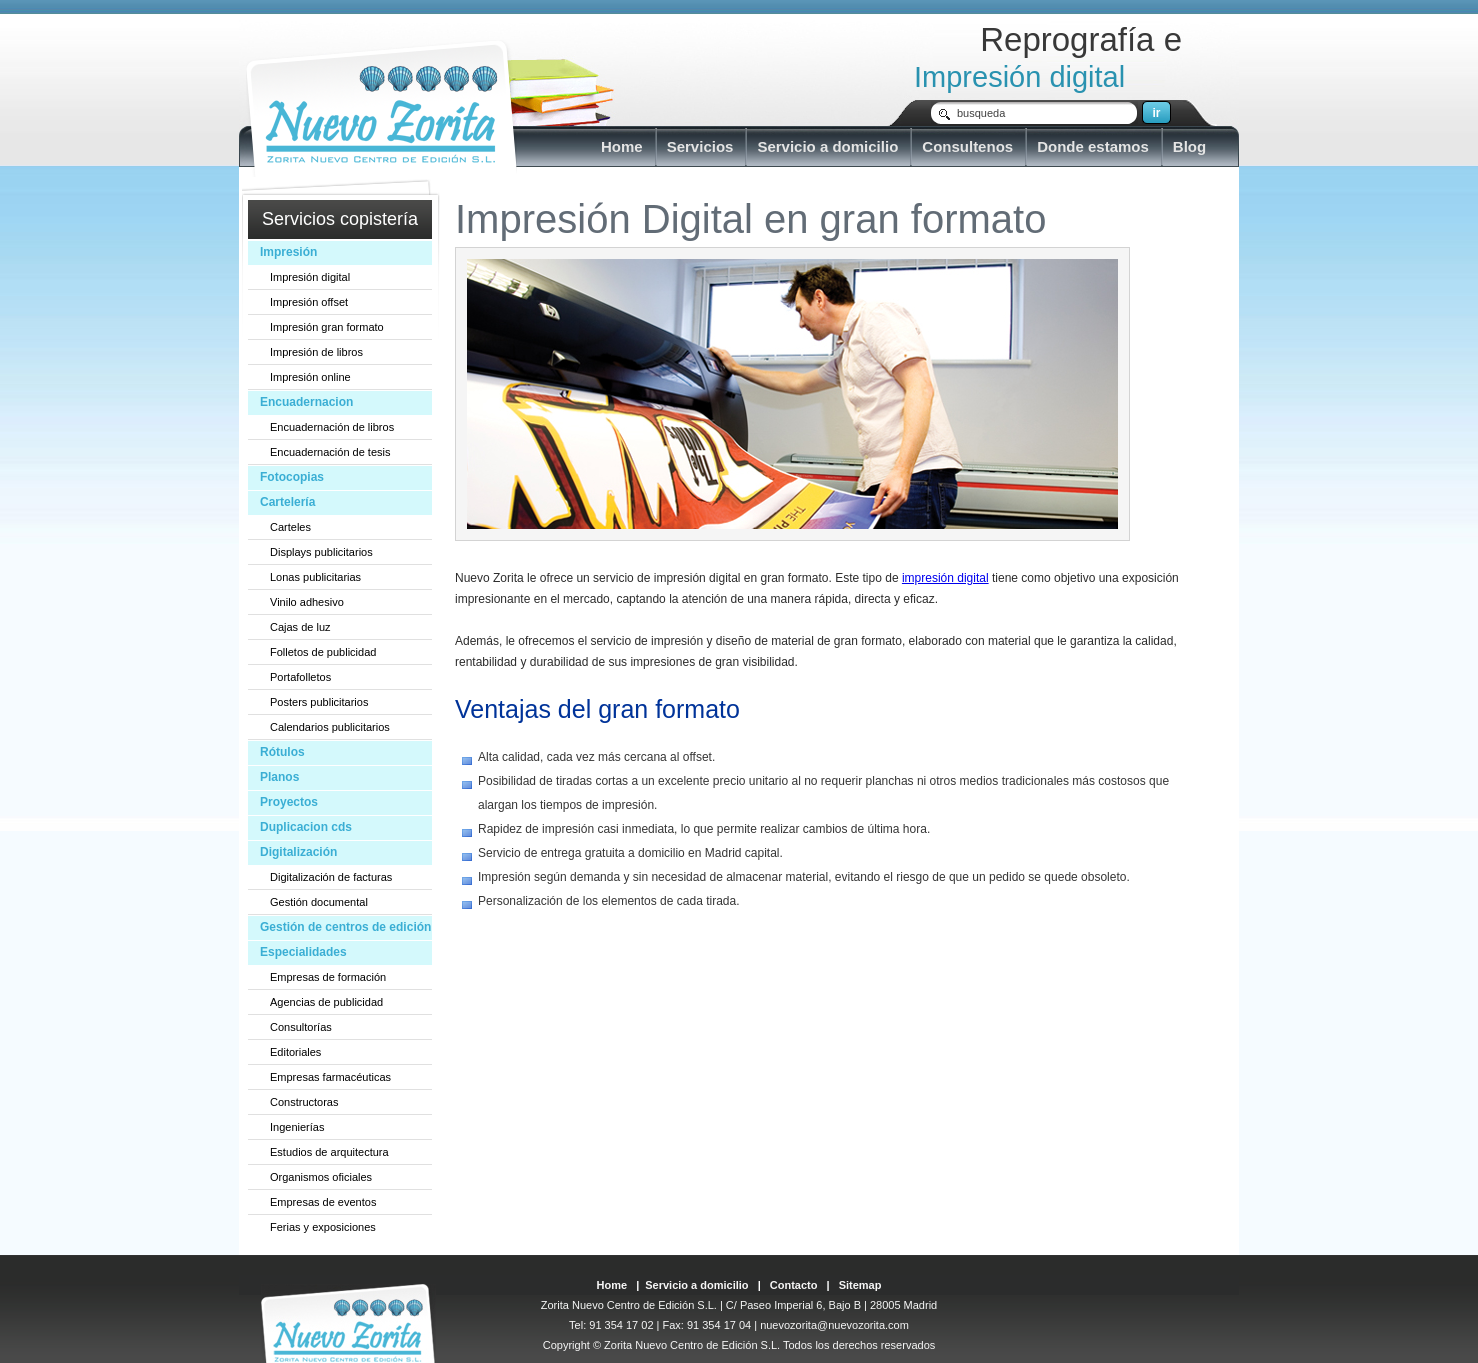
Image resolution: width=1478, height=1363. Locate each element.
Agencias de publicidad (326, 1002)
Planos (279, 777)
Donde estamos (1093, 146)
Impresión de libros (316, 352)
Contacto (794, 1285)
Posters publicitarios (319, 702)
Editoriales (295, 1052)
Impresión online (310, 377)
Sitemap (860, 1285)
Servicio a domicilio (827, 146)
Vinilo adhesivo (307, 602)
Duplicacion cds (306, 827)
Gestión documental (319, 902)
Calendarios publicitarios (330, 727)
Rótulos (282, 752)
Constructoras (304, 1102)
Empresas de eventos (323, 1202)
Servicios (700, 146)
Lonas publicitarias (315, 577)
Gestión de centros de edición (345, 927)
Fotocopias (292, 477)
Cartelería (287, 502)
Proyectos (289, 802)
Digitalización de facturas (331, 877)
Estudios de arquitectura (329, 1152)
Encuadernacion (306, 402)
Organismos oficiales (321, 1177)
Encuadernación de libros (332, 427)
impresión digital (945, 578)
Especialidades (303, 952)
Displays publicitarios (321, 552)
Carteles (290, 527)
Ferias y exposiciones (323, 1227)
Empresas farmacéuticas (330, 1077)
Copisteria (381, 108)
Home (622, 146)
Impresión (288, 252)
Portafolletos (300, 677)
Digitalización (298, 852)
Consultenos (967, 146)
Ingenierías (297, 1127)
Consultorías (301, 1027)
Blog (1189, 146)
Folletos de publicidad (323, 652)
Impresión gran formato (327, 327)
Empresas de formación (328, 977)
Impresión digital (310, 277)
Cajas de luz (300, 627)
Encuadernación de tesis (330, 452)
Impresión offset (309, 302)
